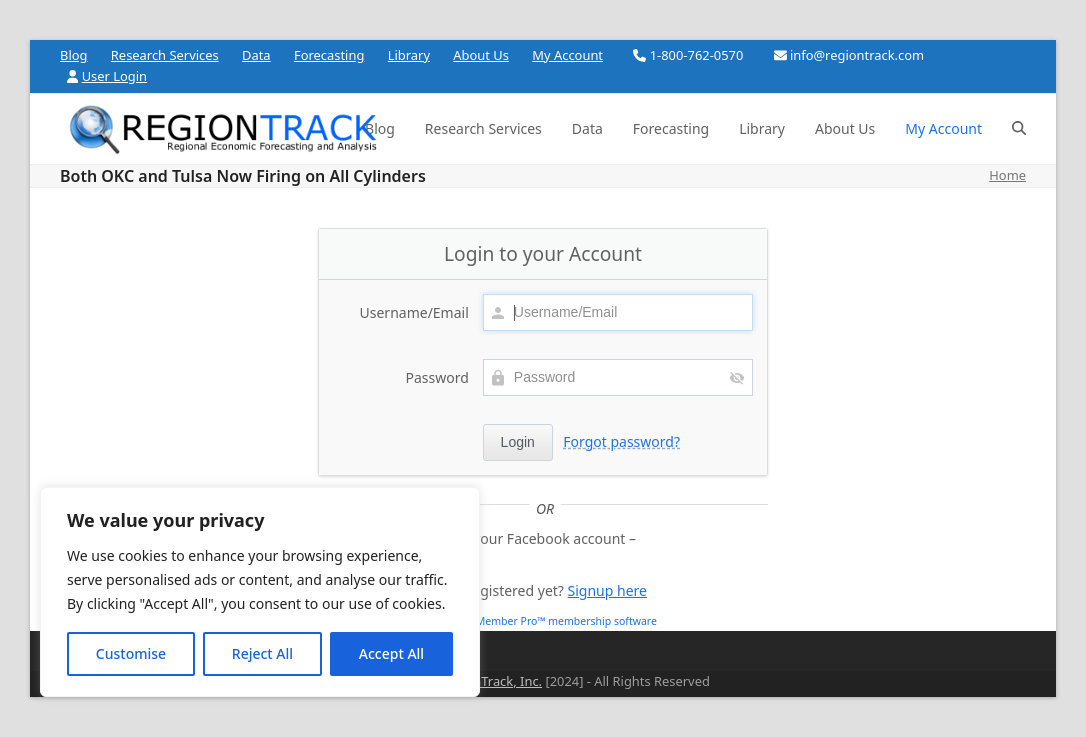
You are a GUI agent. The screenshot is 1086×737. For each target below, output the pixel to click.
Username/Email (414, 312)
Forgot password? (621, 441)
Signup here (607, 590)
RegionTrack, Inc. (490, 681)
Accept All (391, 653)
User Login (114, 76)
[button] (1019, 129)
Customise (131, 653)
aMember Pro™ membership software (563, 621)
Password (436, 377)
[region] (260, 592)
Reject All (262, 653)
